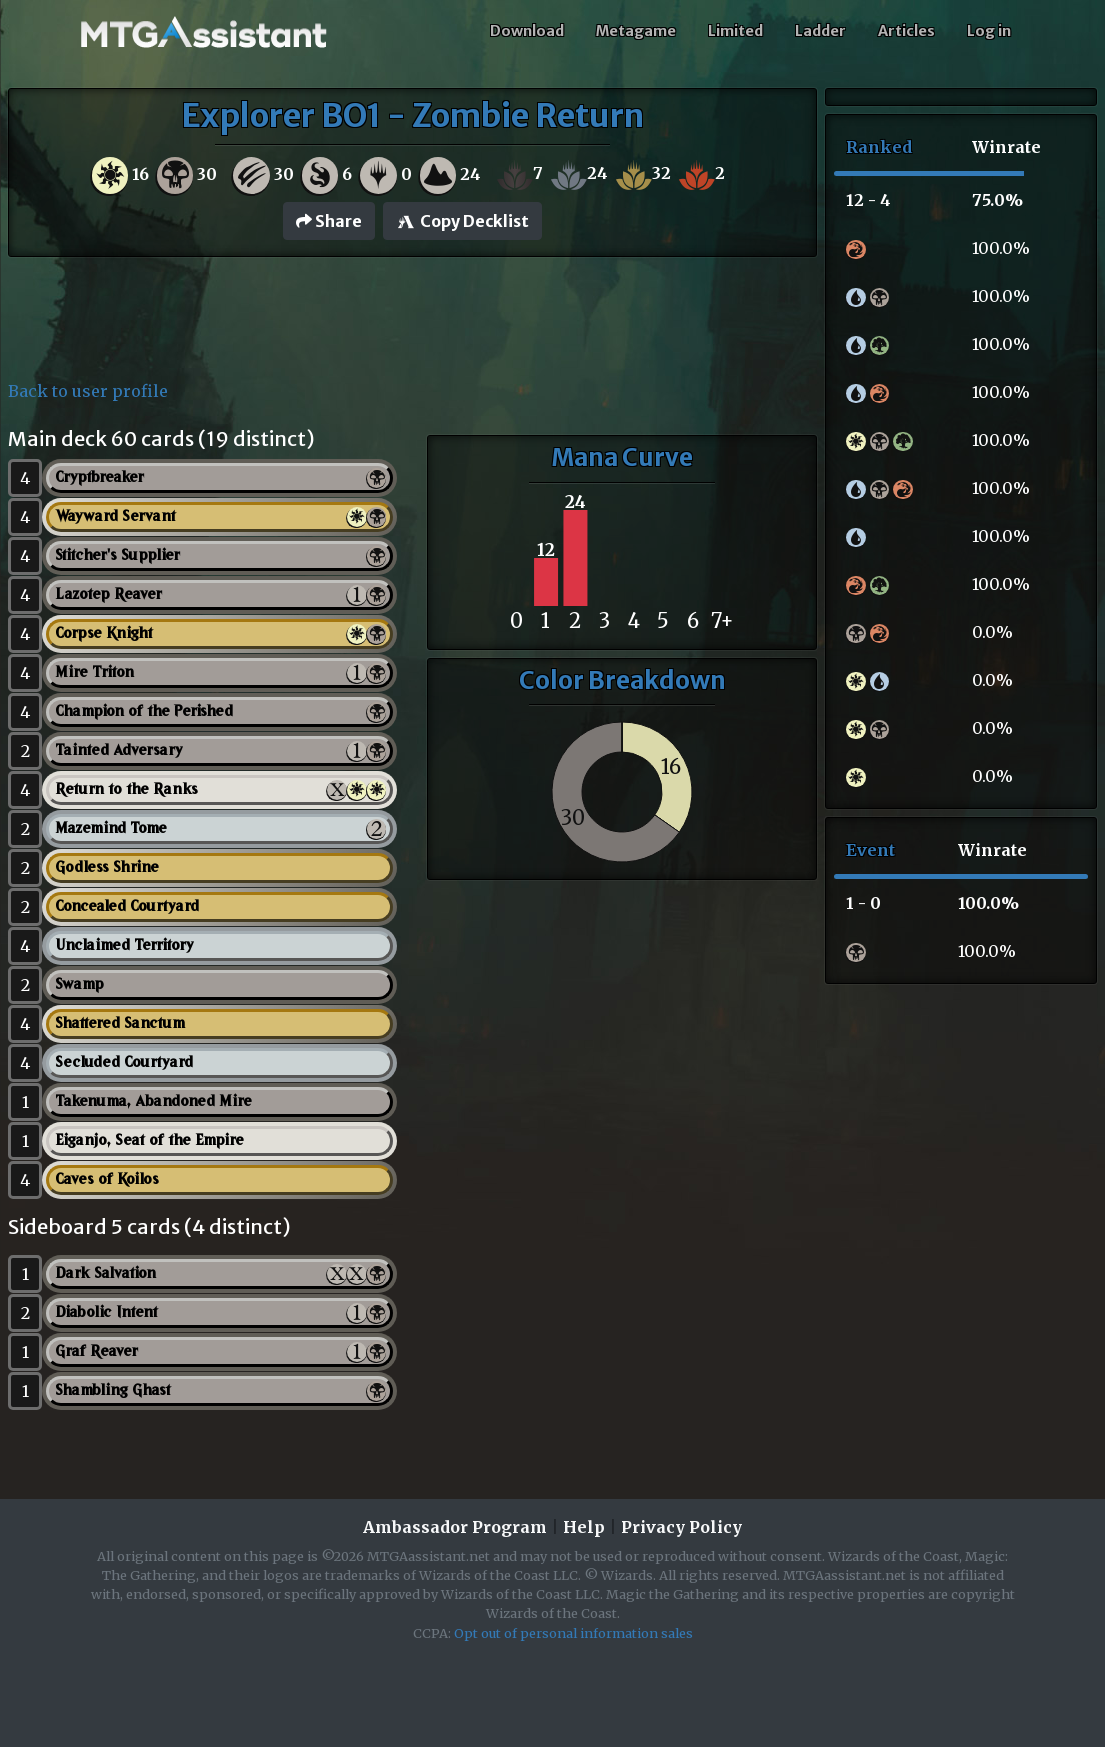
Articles (906, 31)
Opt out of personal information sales (573, 1633)
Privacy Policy (681, 1527)
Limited (735, 31)
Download (527, 31)
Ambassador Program (455, 1527)
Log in (989, 31)
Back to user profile (88, 391)
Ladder (820, 31)
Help (584, 1527)
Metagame (636, 31)
